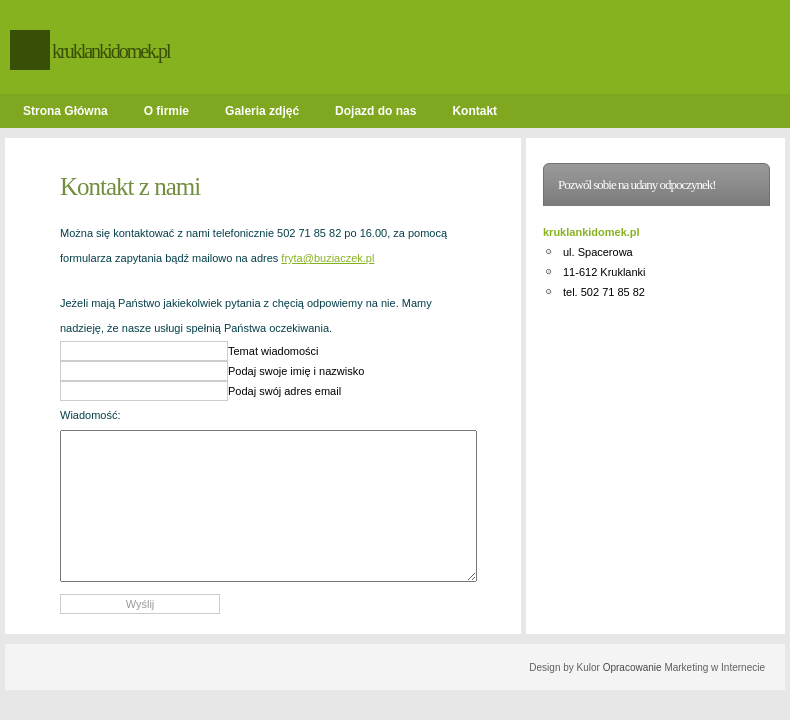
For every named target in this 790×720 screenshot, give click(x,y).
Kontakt (474, 111)
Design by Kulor (564, 667)
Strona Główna (65, 111)
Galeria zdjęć (262, 111)
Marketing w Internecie (714, 667)
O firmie (166, 111)
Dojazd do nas (375, 111)
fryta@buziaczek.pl (327, 258)
